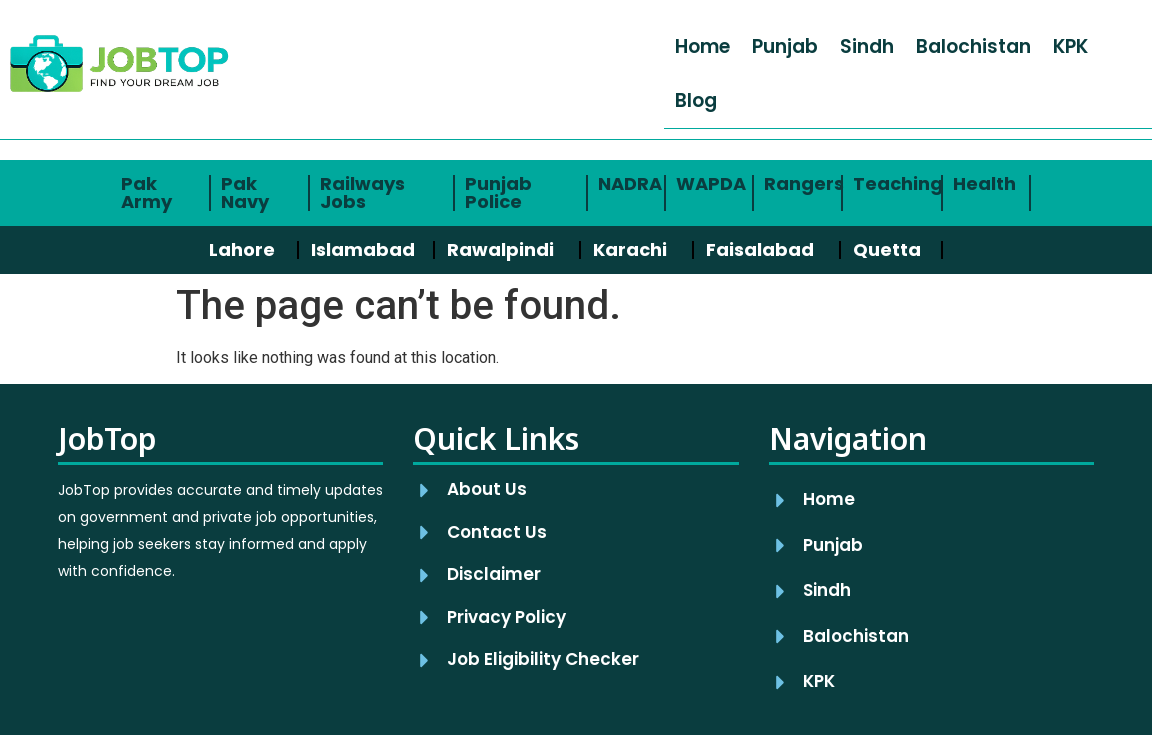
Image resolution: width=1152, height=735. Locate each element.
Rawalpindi (500, 249)
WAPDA (711, 183)
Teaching (898, 183)
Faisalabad (760, 249)
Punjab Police (498, 192)
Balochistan (973, 46)
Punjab (785, 46)
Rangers (804, 183)
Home (702, 46)
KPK (1070, 46)
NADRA (630, 183)
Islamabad (363, 249)
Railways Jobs (362, 192)
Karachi (630, 249)
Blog (696, 100)
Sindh (867, 46)
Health (984, 183)
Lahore (242, 249)
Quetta (887, 249)
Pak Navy (245, 192)
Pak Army (146, 192)
